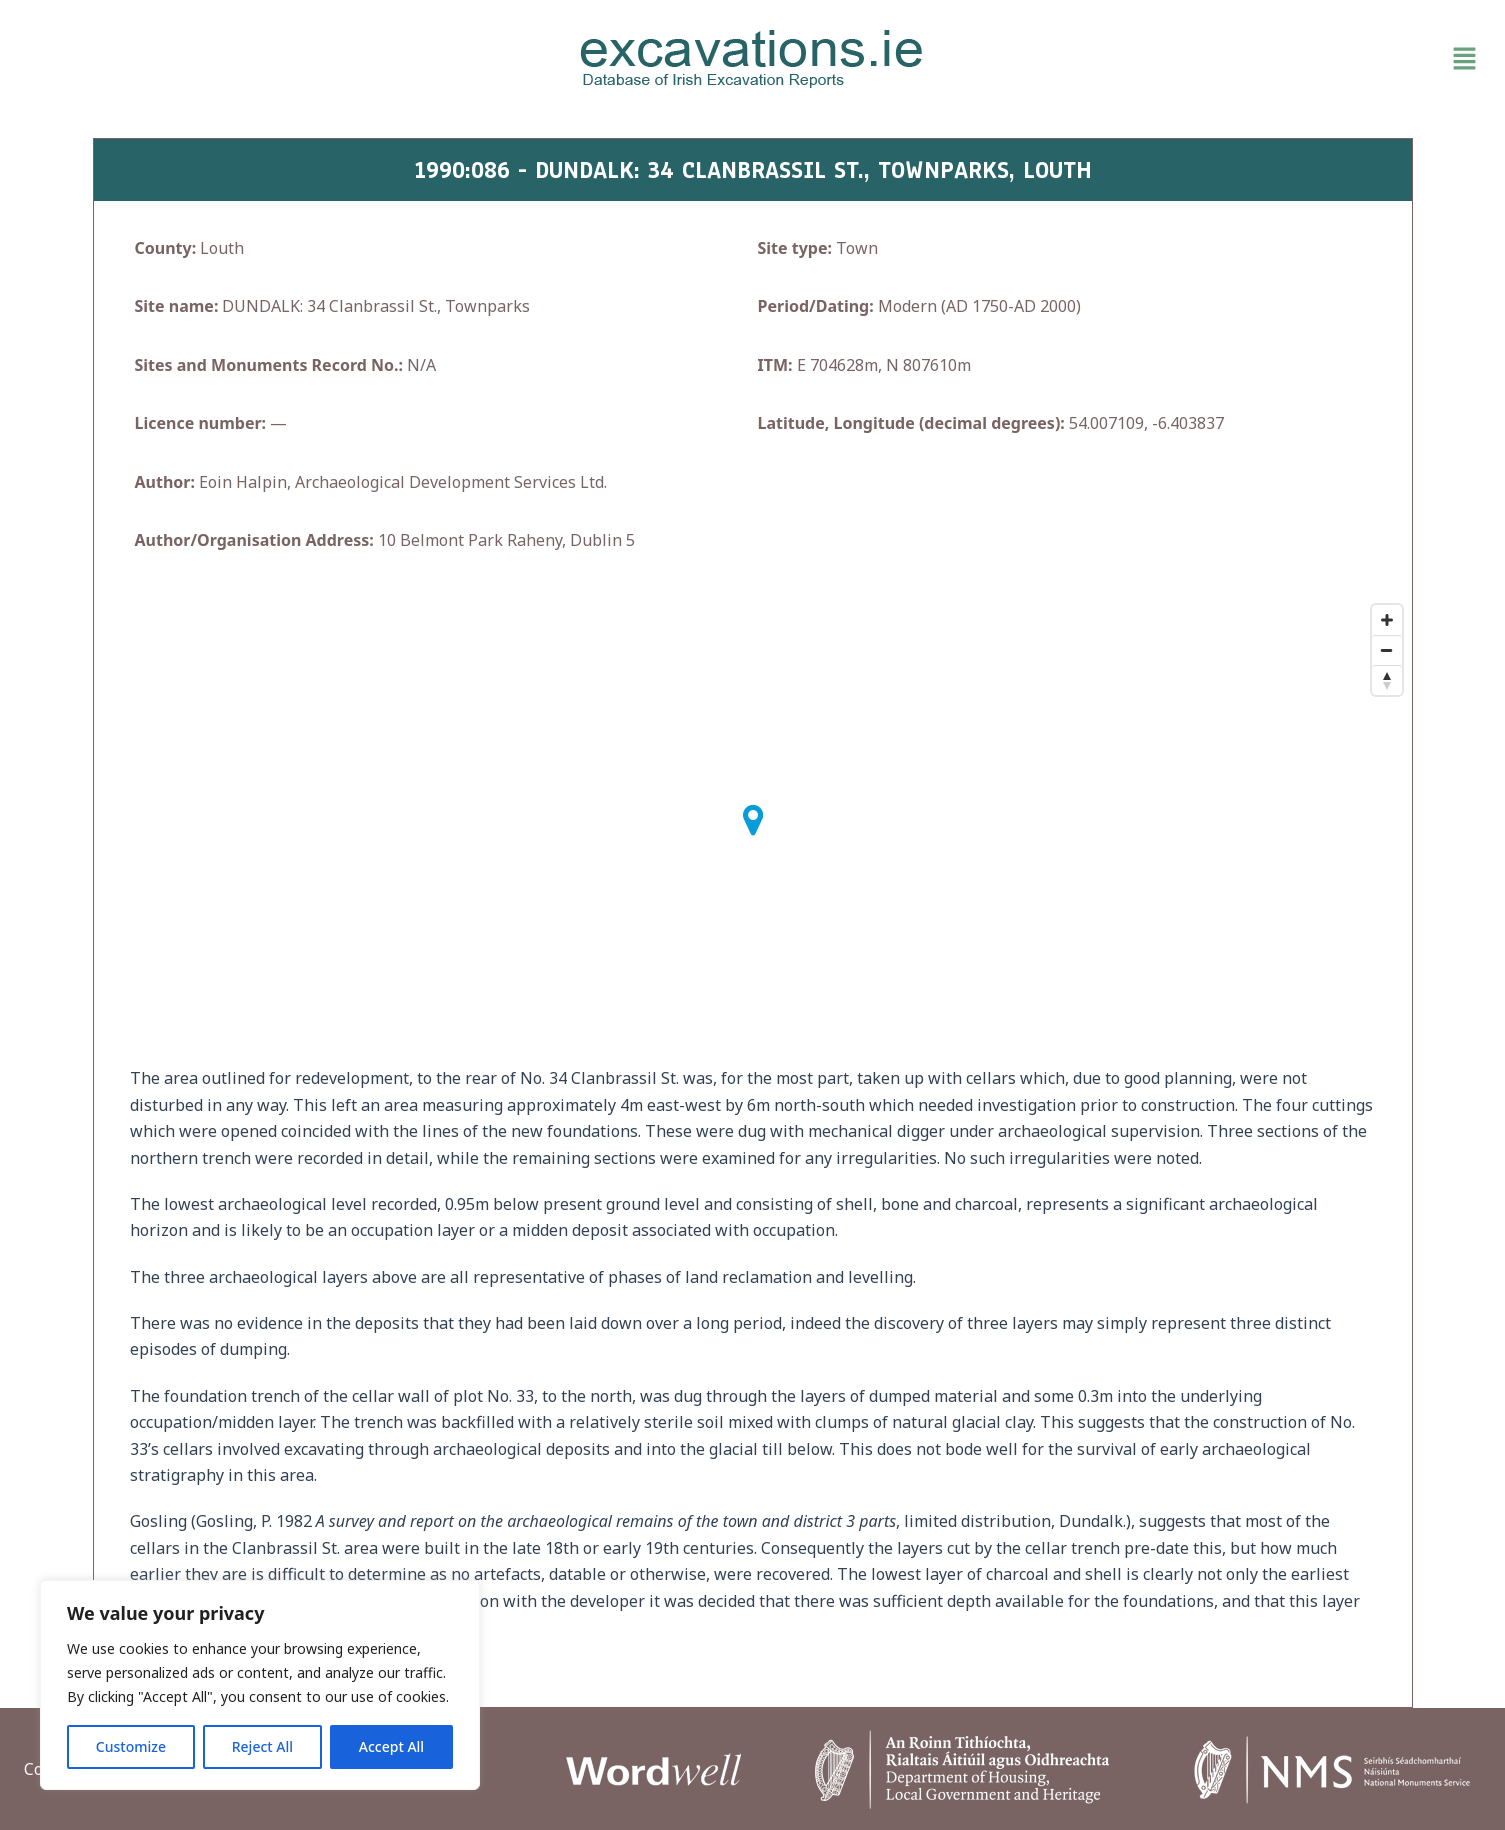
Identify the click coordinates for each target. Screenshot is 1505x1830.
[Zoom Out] (1387, 650)
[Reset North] (1387, 680)
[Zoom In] (1387, 620)
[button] (1247, 59)
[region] (260, 1685)
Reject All (262, 1746)
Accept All (391, 1746)
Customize (131, 1746)
